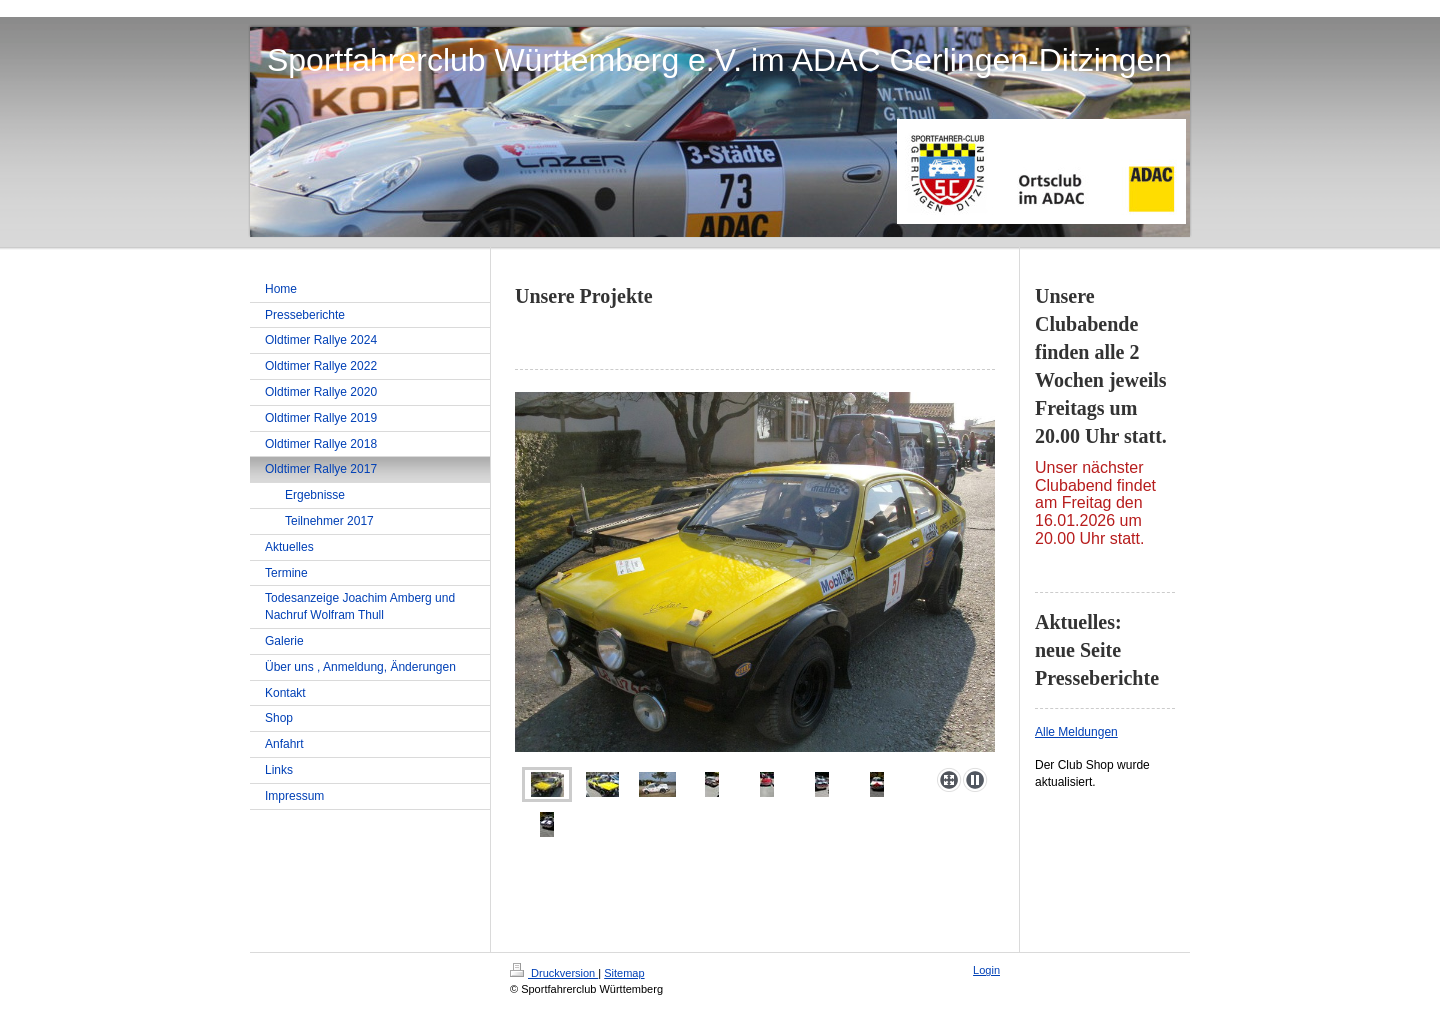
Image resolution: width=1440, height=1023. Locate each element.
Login (986, 970)
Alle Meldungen (1076, 732)
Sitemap (624, 973)
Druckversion (554, 973)
